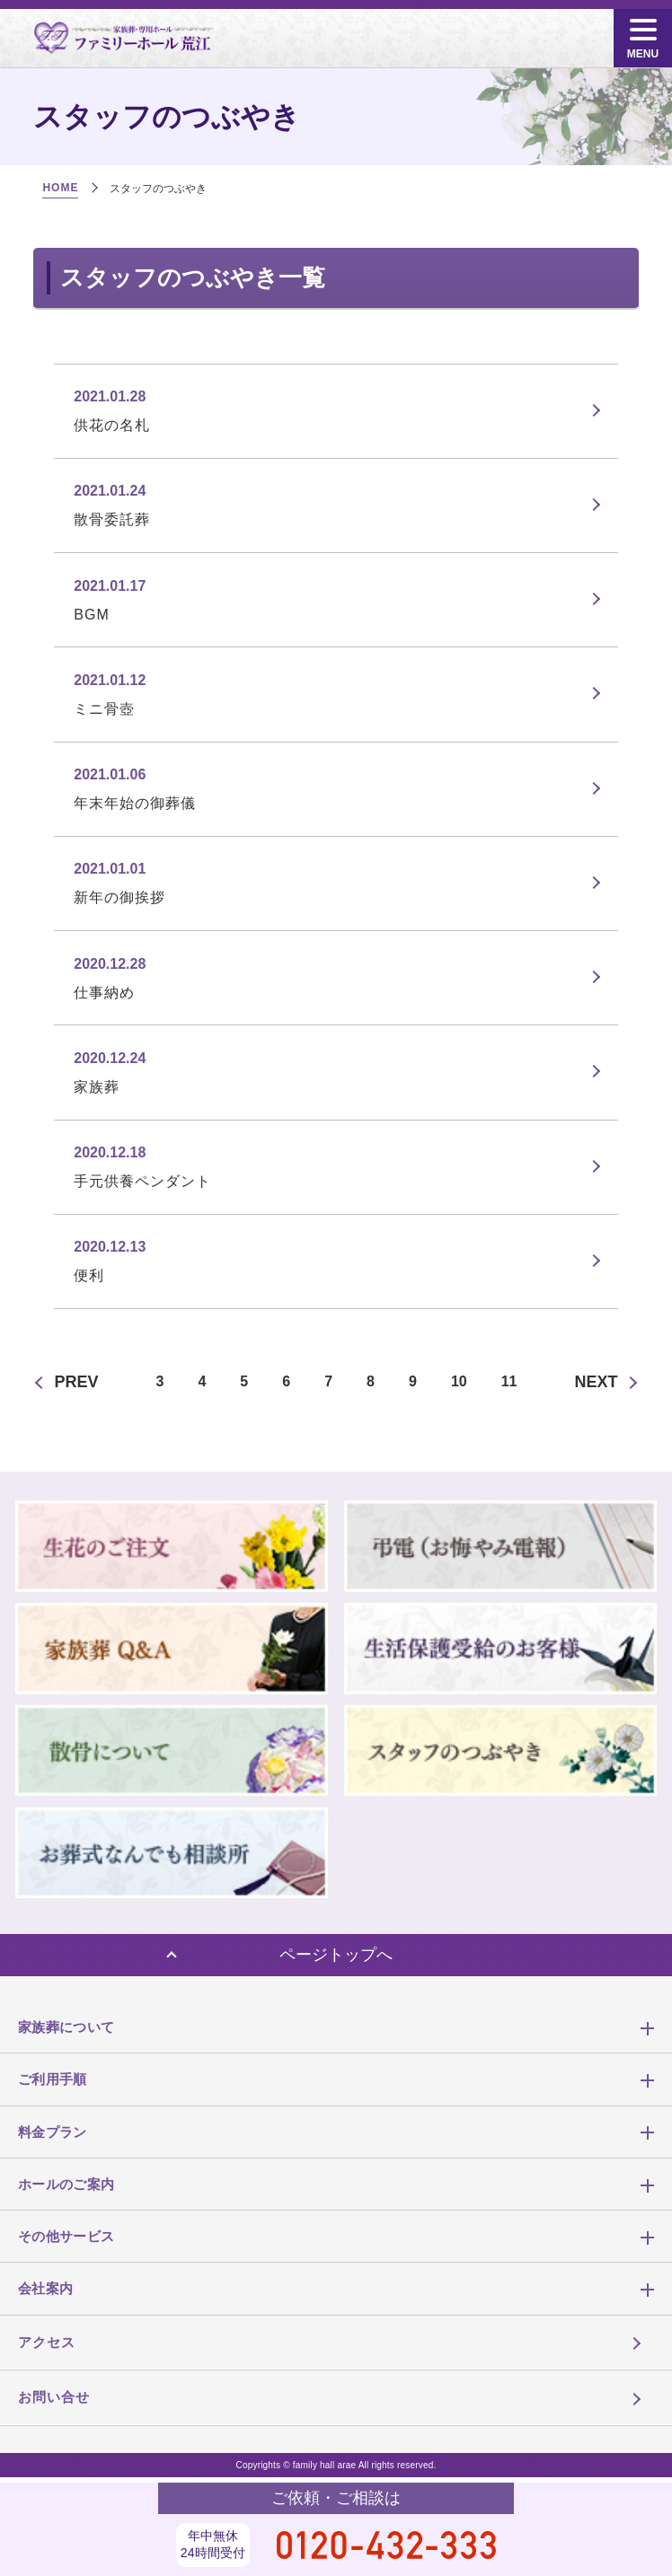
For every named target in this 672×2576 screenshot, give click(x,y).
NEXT (595, 1382)
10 (459, 1381)
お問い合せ (54, 2397)
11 (509, 1381)
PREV (77, 1382)
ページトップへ (336, 1955)
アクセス (46, 2342)
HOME (60, 187)
